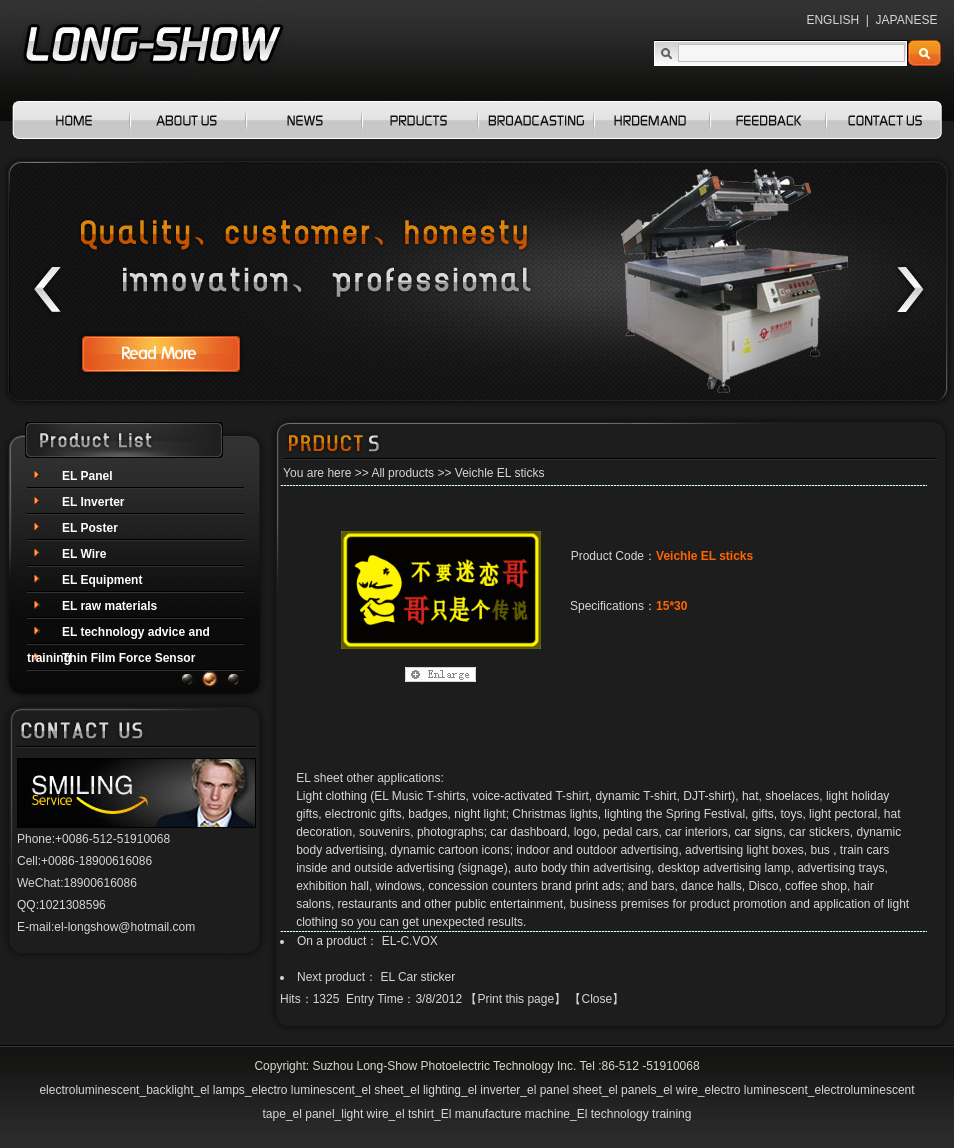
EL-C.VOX (410, 941)
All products (402, 473)
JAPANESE (907, 20)
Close (596, 999)
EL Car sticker (417, 977)
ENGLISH (832, 20)
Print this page (515, 999)
